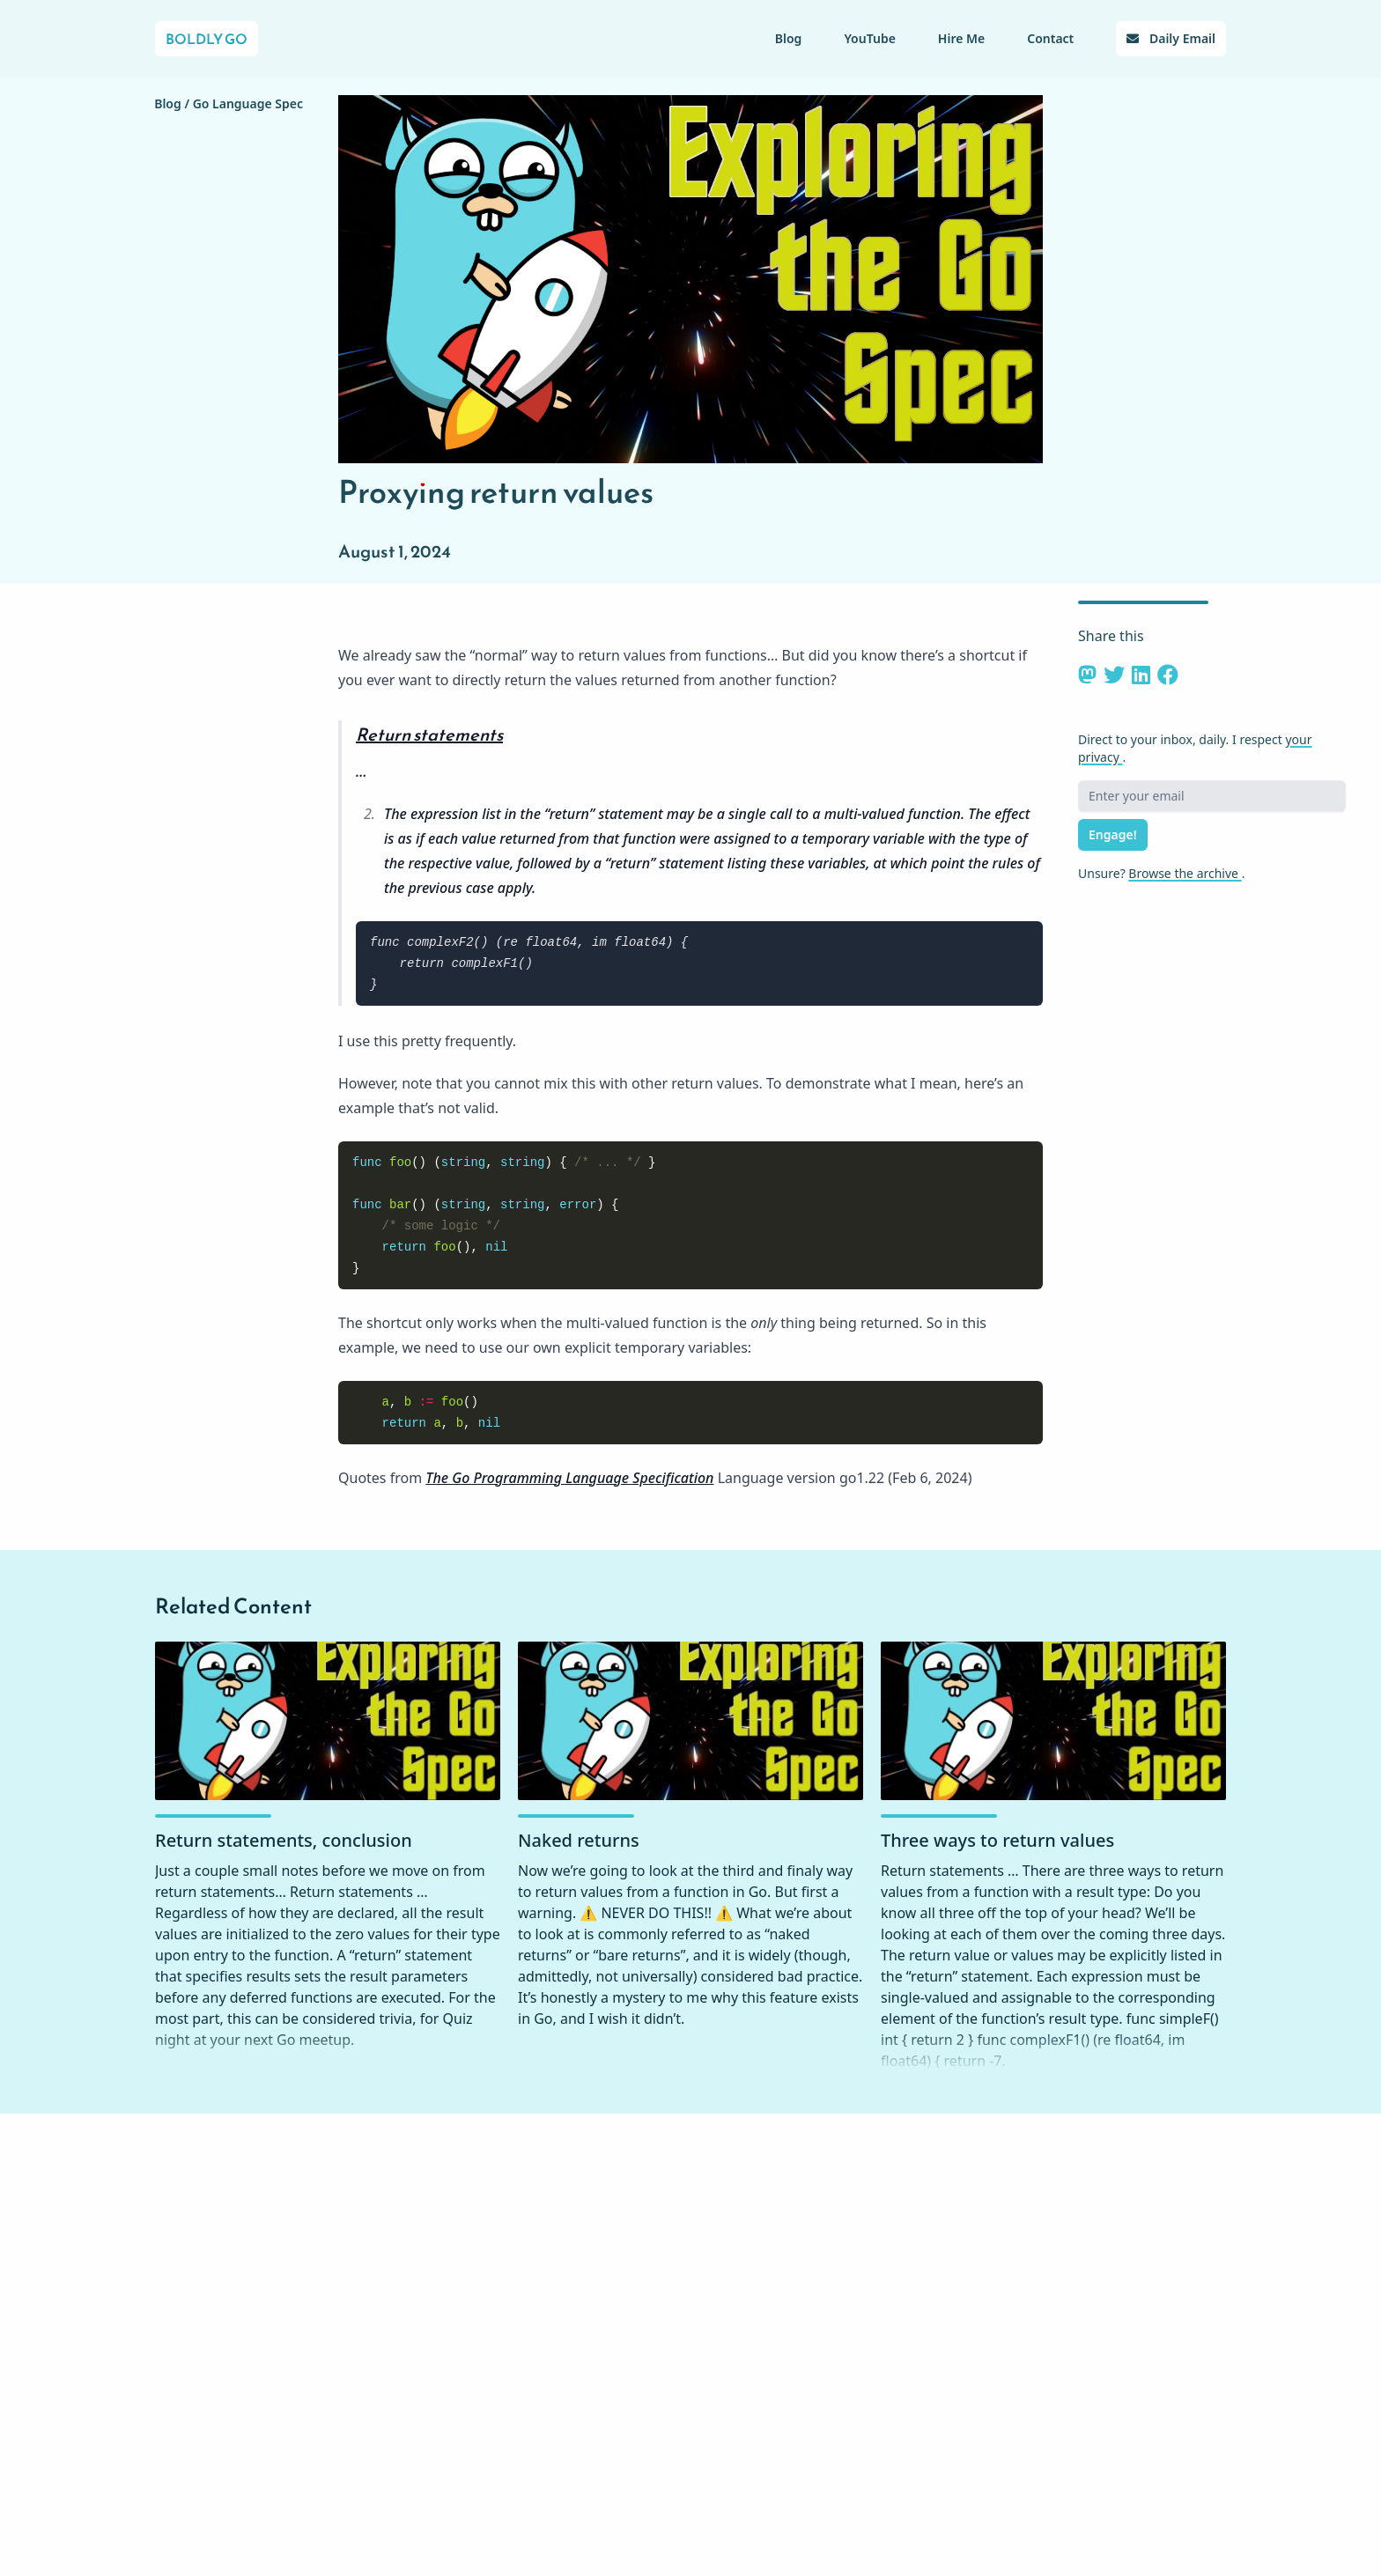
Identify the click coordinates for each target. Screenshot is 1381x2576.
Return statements (429, 734)
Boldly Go (206, 38)
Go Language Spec (248, 103)
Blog (788, 38)
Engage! (1113, 834)
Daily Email (1170, 38)
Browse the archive (1184, 873)
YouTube (869, 38)
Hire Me (961, 38)
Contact (1050, 38)
